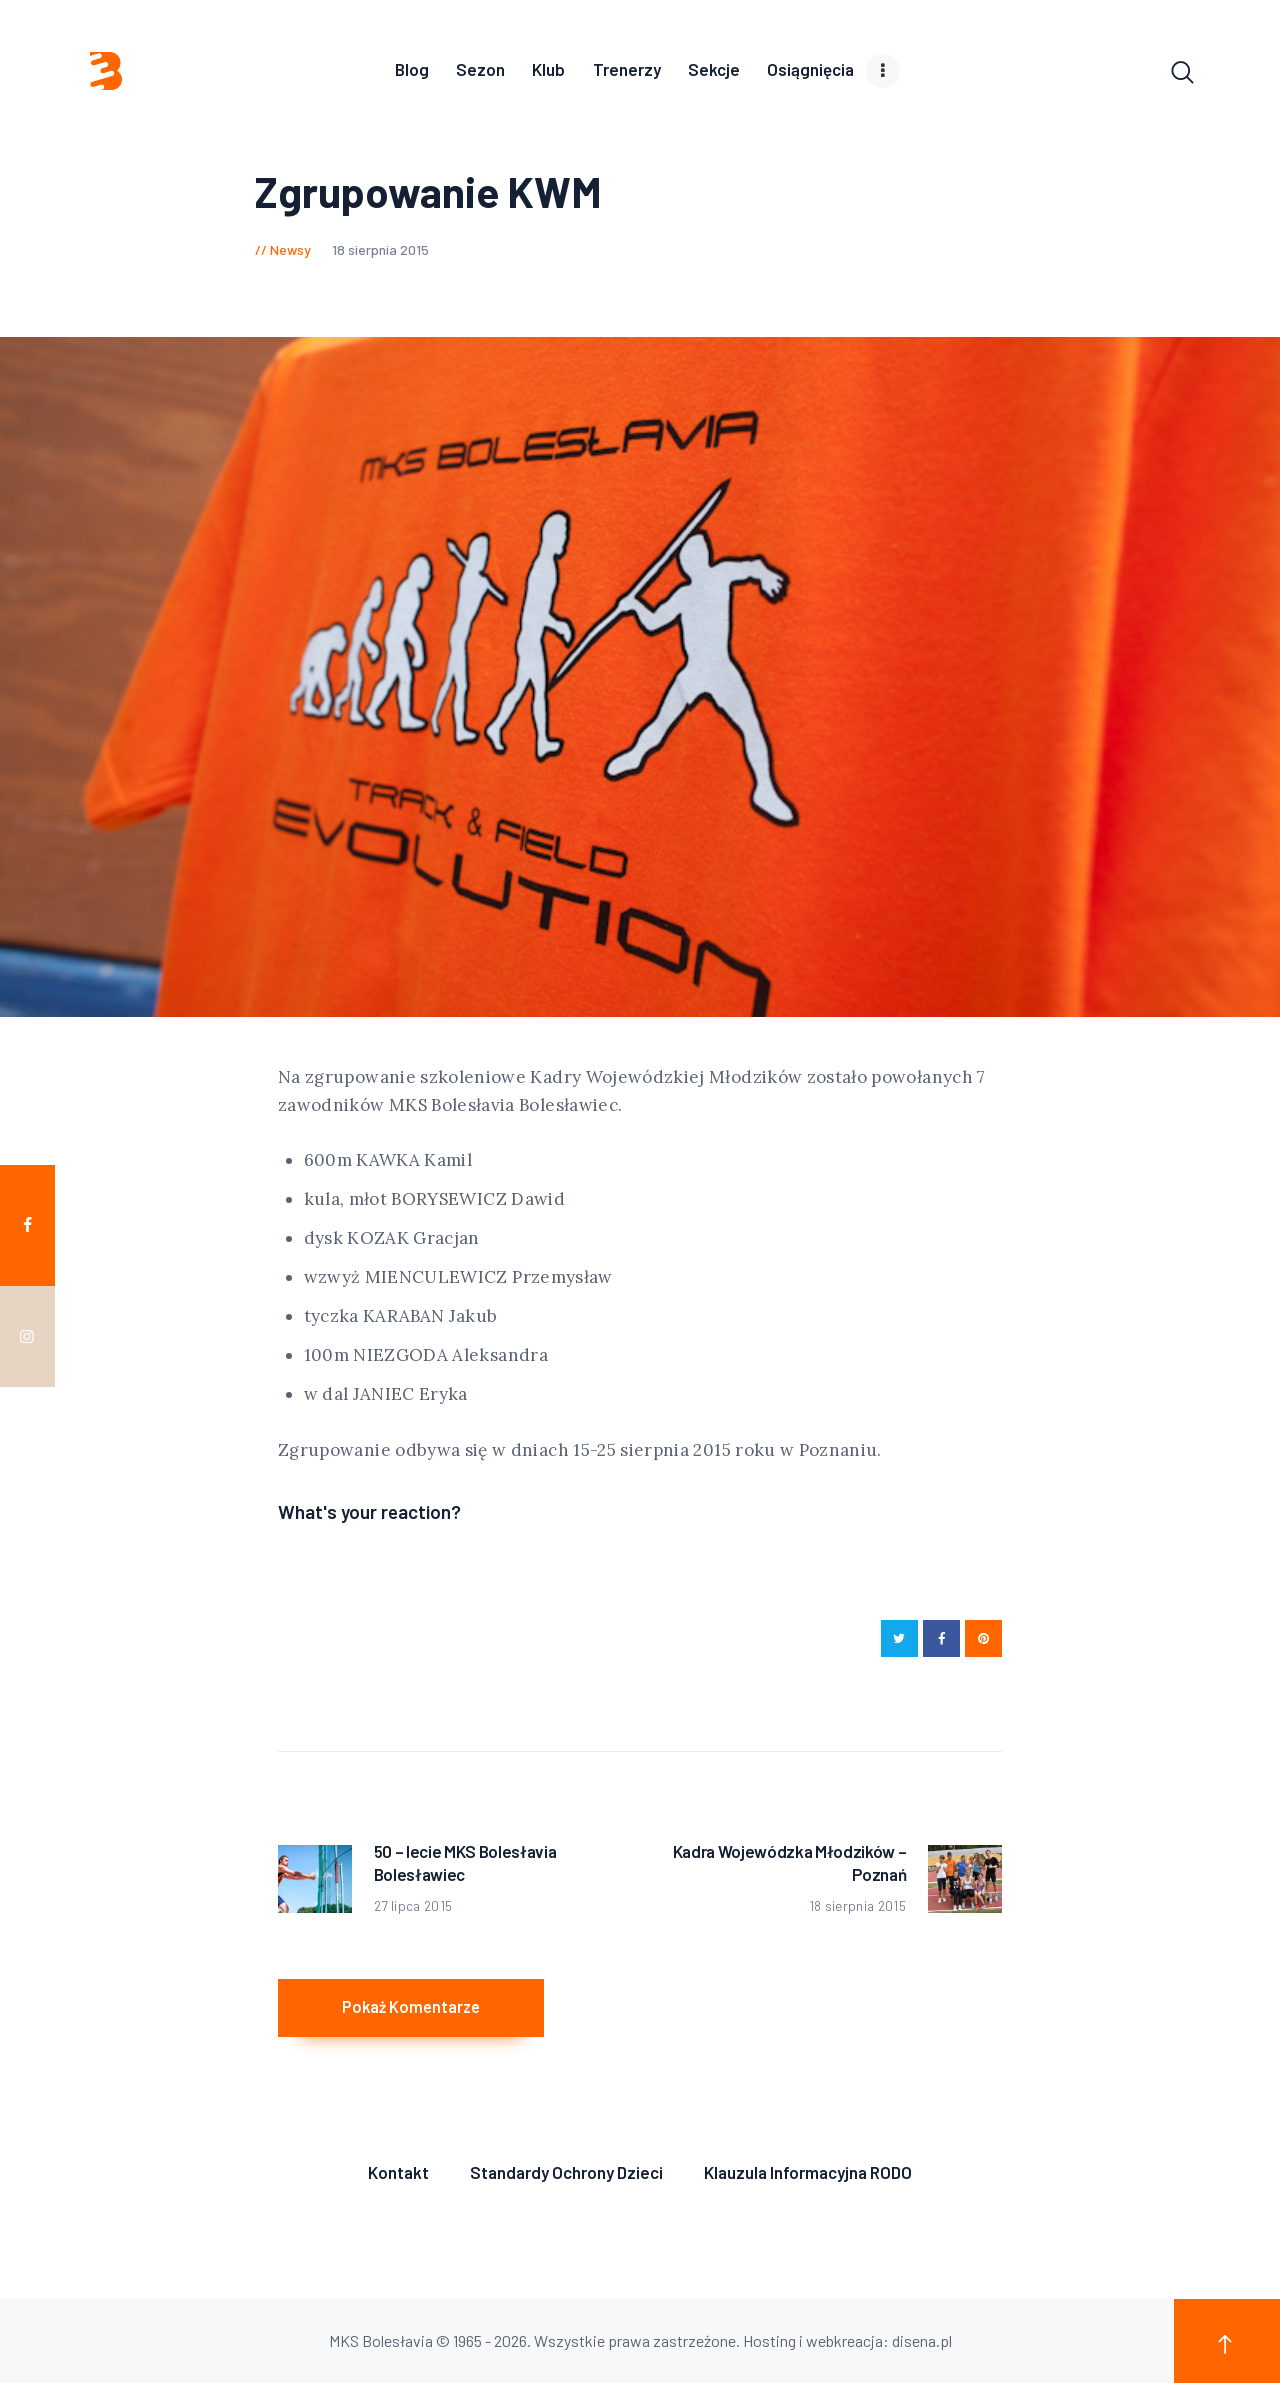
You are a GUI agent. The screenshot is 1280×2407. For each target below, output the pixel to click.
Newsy (290, 254)
